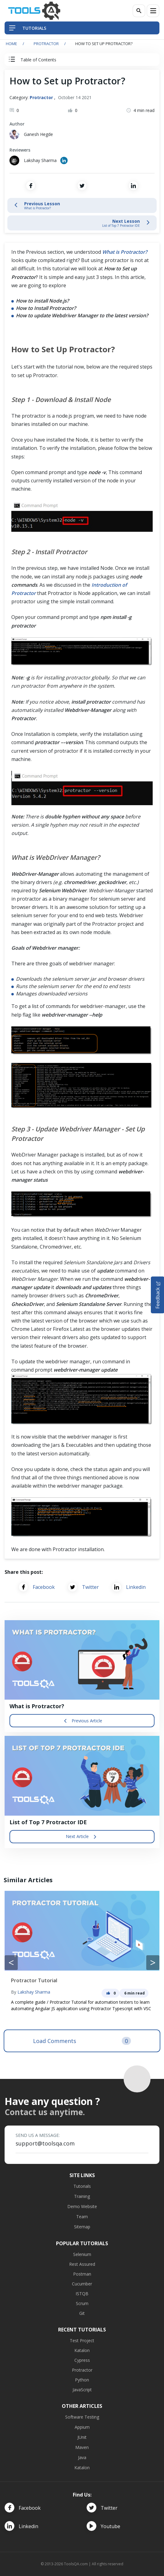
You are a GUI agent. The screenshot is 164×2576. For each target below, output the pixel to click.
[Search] (138, 10)
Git (82, 2313)
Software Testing (82, 2417)
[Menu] (153, 10)
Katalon (82, 2350)
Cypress (82, 2360)
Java (82, 2457)
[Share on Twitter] (82, 186)
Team (82, 2216)
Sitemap (82, 2227)
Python (82, 2380)
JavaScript (82, 2390)
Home (11, 43)
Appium (82, 2427)
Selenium (82, 2254)
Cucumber (82, 2284)
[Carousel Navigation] (82, 1962)
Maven (82, 2447)
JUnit (82, 2437)
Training (82, 2196)
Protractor (46, 43)
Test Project (82, 2340)
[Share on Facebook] (30, 186)
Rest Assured (82, 2264)
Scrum (82, 2303)
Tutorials (82, 2186)
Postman (82, 2274)
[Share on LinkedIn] (133, 186)
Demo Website (82, 2206)
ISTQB (82, 2293)
